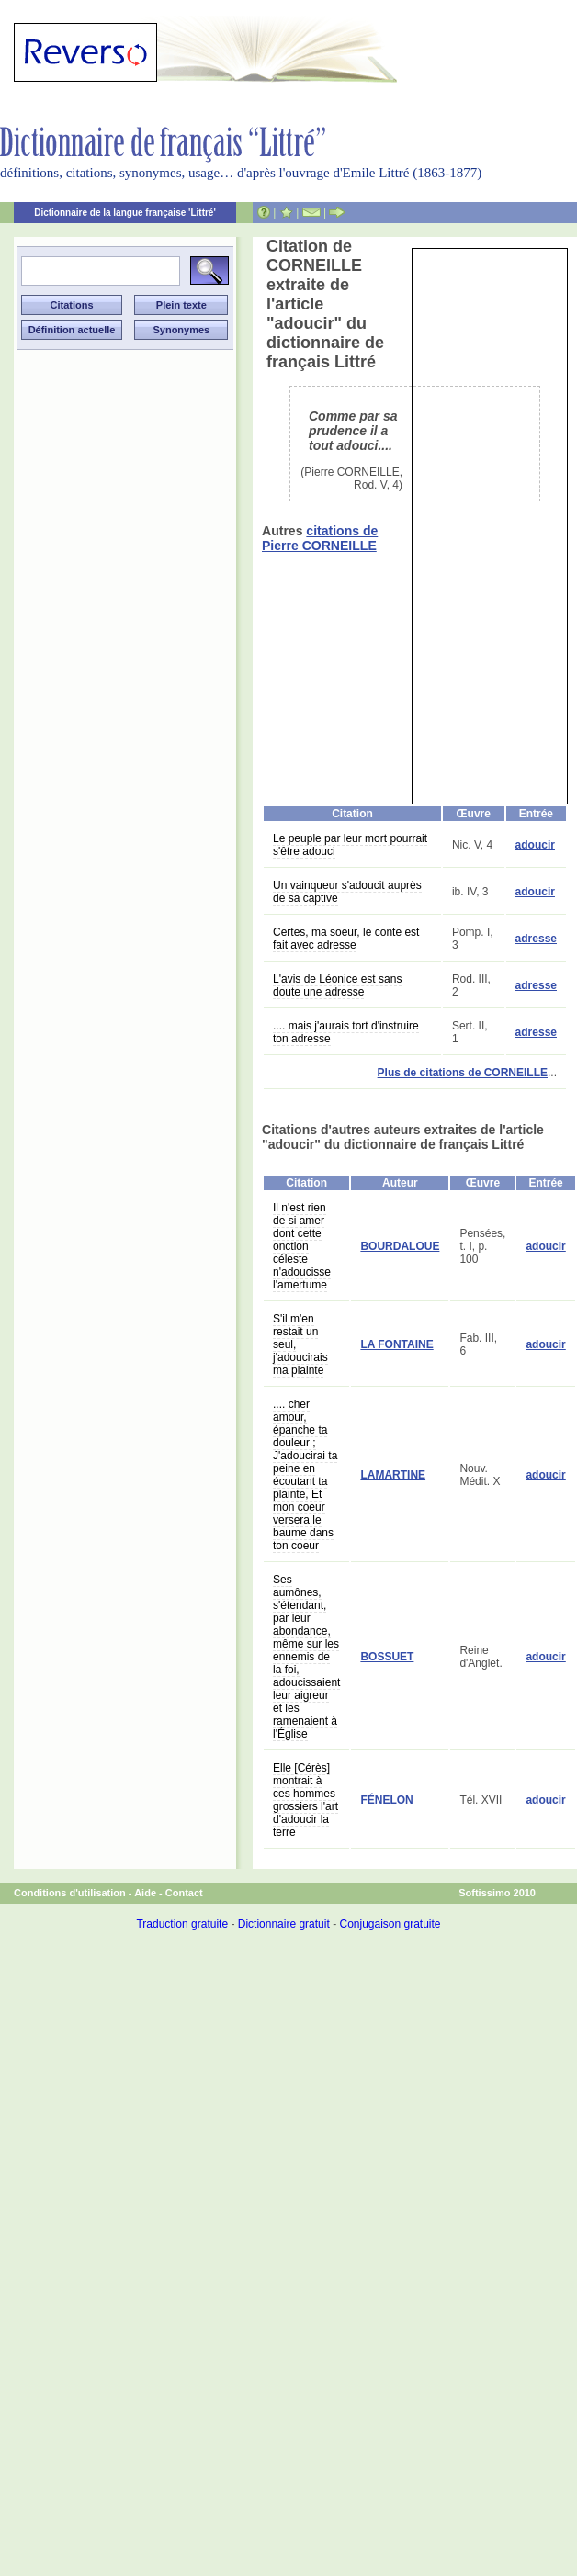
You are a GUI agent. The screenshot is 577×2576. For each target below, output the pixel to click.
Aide (145, 1892)
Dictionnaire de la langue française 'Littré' (125, 213)
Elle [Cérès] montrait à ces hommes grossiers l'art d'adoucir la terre (305, 1800)
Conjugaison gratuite (389, 1924)
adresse (536, 938)
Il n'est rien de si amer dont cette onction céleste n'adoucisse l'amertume (302, 1246)
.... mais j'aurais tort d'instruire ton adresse (346, 1032)
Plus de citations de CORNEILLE (463, 1072)
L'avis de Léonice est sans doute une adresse (337, 985)
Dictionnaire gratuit (284, 1924)
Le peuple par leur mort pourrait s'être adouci (350, 845)
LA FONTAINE (396, 1344)
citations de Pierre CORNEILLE (320, 538)
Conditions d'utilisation (70, 1892)
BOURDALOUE (399, 1246)
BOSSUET (386, 1656)
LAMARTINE (392, 1474)
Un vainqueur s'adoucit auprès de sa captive (347, 892)
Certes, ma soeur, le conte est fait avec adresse (346, 938)
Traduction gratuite (182, 1924)
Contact (184, 1892)
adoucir (535, 844)
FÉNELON (386, 1800)
